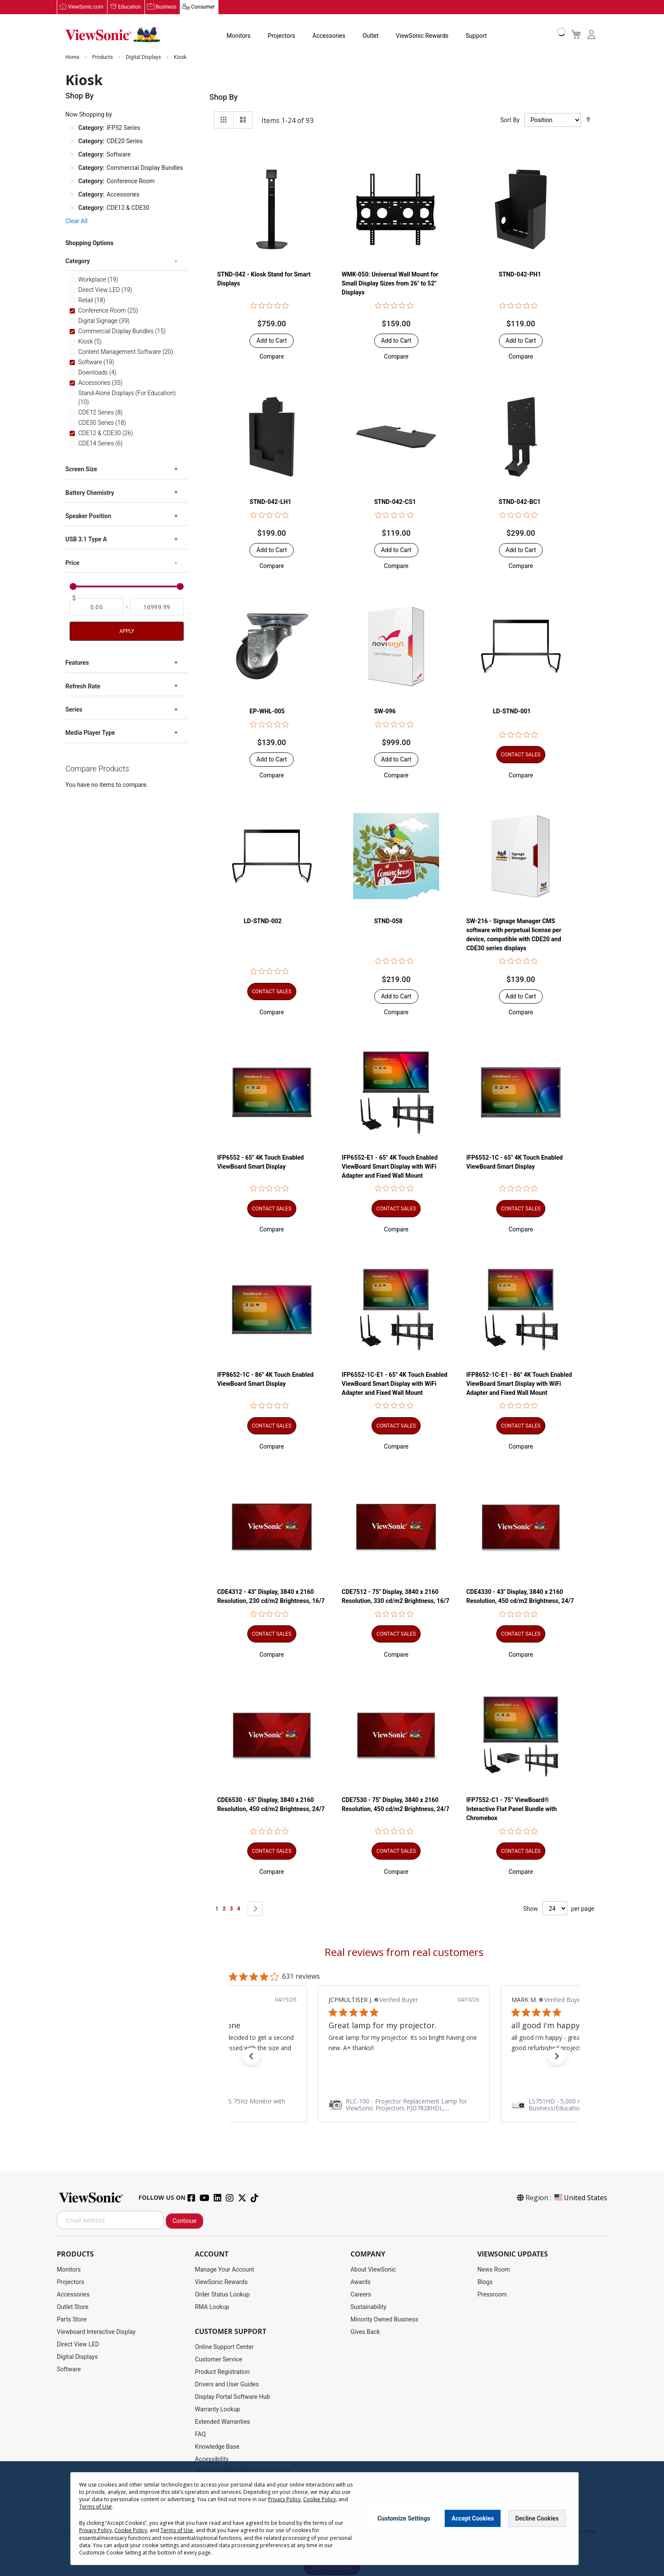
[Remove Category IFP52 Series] (72, 128)
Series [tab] (73, 709)
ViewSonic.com (86, 7)
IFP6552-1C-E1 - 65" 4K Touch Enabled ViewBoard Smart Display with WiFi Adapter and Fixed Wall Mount (395, 1384)
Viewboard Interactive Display (96, 2332)
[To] (157, 607)
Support (476, 36)
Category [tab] (77, 261)
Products (103, 58)
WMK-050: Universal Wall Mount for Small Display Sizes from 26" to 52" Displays (390, 283)
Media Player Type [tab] (90, 733)
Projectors (281, 36)
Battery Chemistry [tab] (89, 493)
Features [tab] (77, 663)
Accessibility (211, 2459)
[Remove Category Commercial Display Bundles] (72, 168)
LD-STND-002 (263, 921)
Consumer (203, 7)
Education (129, 7)
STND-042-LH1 (270, 502)
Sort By (510, 120)
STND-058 (388, 921)
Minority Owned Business (384, 2319)
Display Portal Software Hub (232, 2397)
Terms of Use (95, 2506)
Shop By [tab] (223, 97)
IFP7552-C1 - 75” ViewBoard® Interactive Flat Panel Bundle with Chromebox (511, 1809)
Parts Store (72, 2319)
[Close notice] (567, 2518)
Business (166, 7)
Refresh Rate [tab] (82, 686)
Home (72, 58)
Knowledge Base (217, 2447)
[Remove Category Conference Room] (72, 181)
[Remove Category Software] (72, 154)
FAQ (200, 2434)
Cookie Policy (319, 2499)
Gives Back (365, 2332)
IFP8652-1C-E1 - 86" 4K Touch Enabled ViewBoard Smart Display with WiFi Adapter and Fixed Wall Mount (519, 1384)
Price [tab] (72, 563)
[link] (404, 2105)
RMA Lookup (212, 2307)
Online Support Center (224, 2347)
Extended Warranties (222, 2422)
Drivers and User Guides (227, 2384)
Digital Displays (144, 58)
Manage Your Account (224, 2269)
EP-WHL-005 (267, 711)
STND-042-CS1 (395, 502)
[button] (271, 356)
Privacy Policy (284, 2499)
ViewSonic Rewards (422, 36)
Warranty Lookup (217, 2409)
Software (69, 2369)
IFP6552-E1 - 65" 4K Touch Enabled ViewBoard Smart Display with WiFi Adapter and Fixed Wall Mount (390, 1166)
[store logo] (112, 35)
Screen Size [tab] (81, 469)
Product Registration (222, 2372)
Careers (360, 2294)
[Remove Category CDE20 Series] (72, 141)
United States (580, 2198)
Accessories (329, 36)
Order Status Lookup (222, 2294)
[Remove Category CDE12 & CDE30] (72, 208)
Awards (360, 2282)
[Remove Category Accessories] (72, 194)
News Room (493, 2269)
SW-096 (385, 711)
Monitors (239, 36)
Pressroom (492, 2294)
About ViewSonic (373, 2269)
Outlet (370, 36)
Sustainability (368, 2307)
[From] (97, 607)
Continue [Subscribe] (184, 2221)
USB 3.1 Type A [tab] (86, 539)
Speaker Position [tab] (88, 516)
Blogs (484, 2282)
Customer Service (218, 2359)
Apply (126, 632)
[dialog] (332, 2518)
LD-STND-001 (512, 711)
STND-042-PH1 (520, 274)
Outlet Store (73, 2307)
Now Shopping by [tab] (88, 114)
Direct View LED (78, 2344)
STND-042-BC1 (520, 502)
